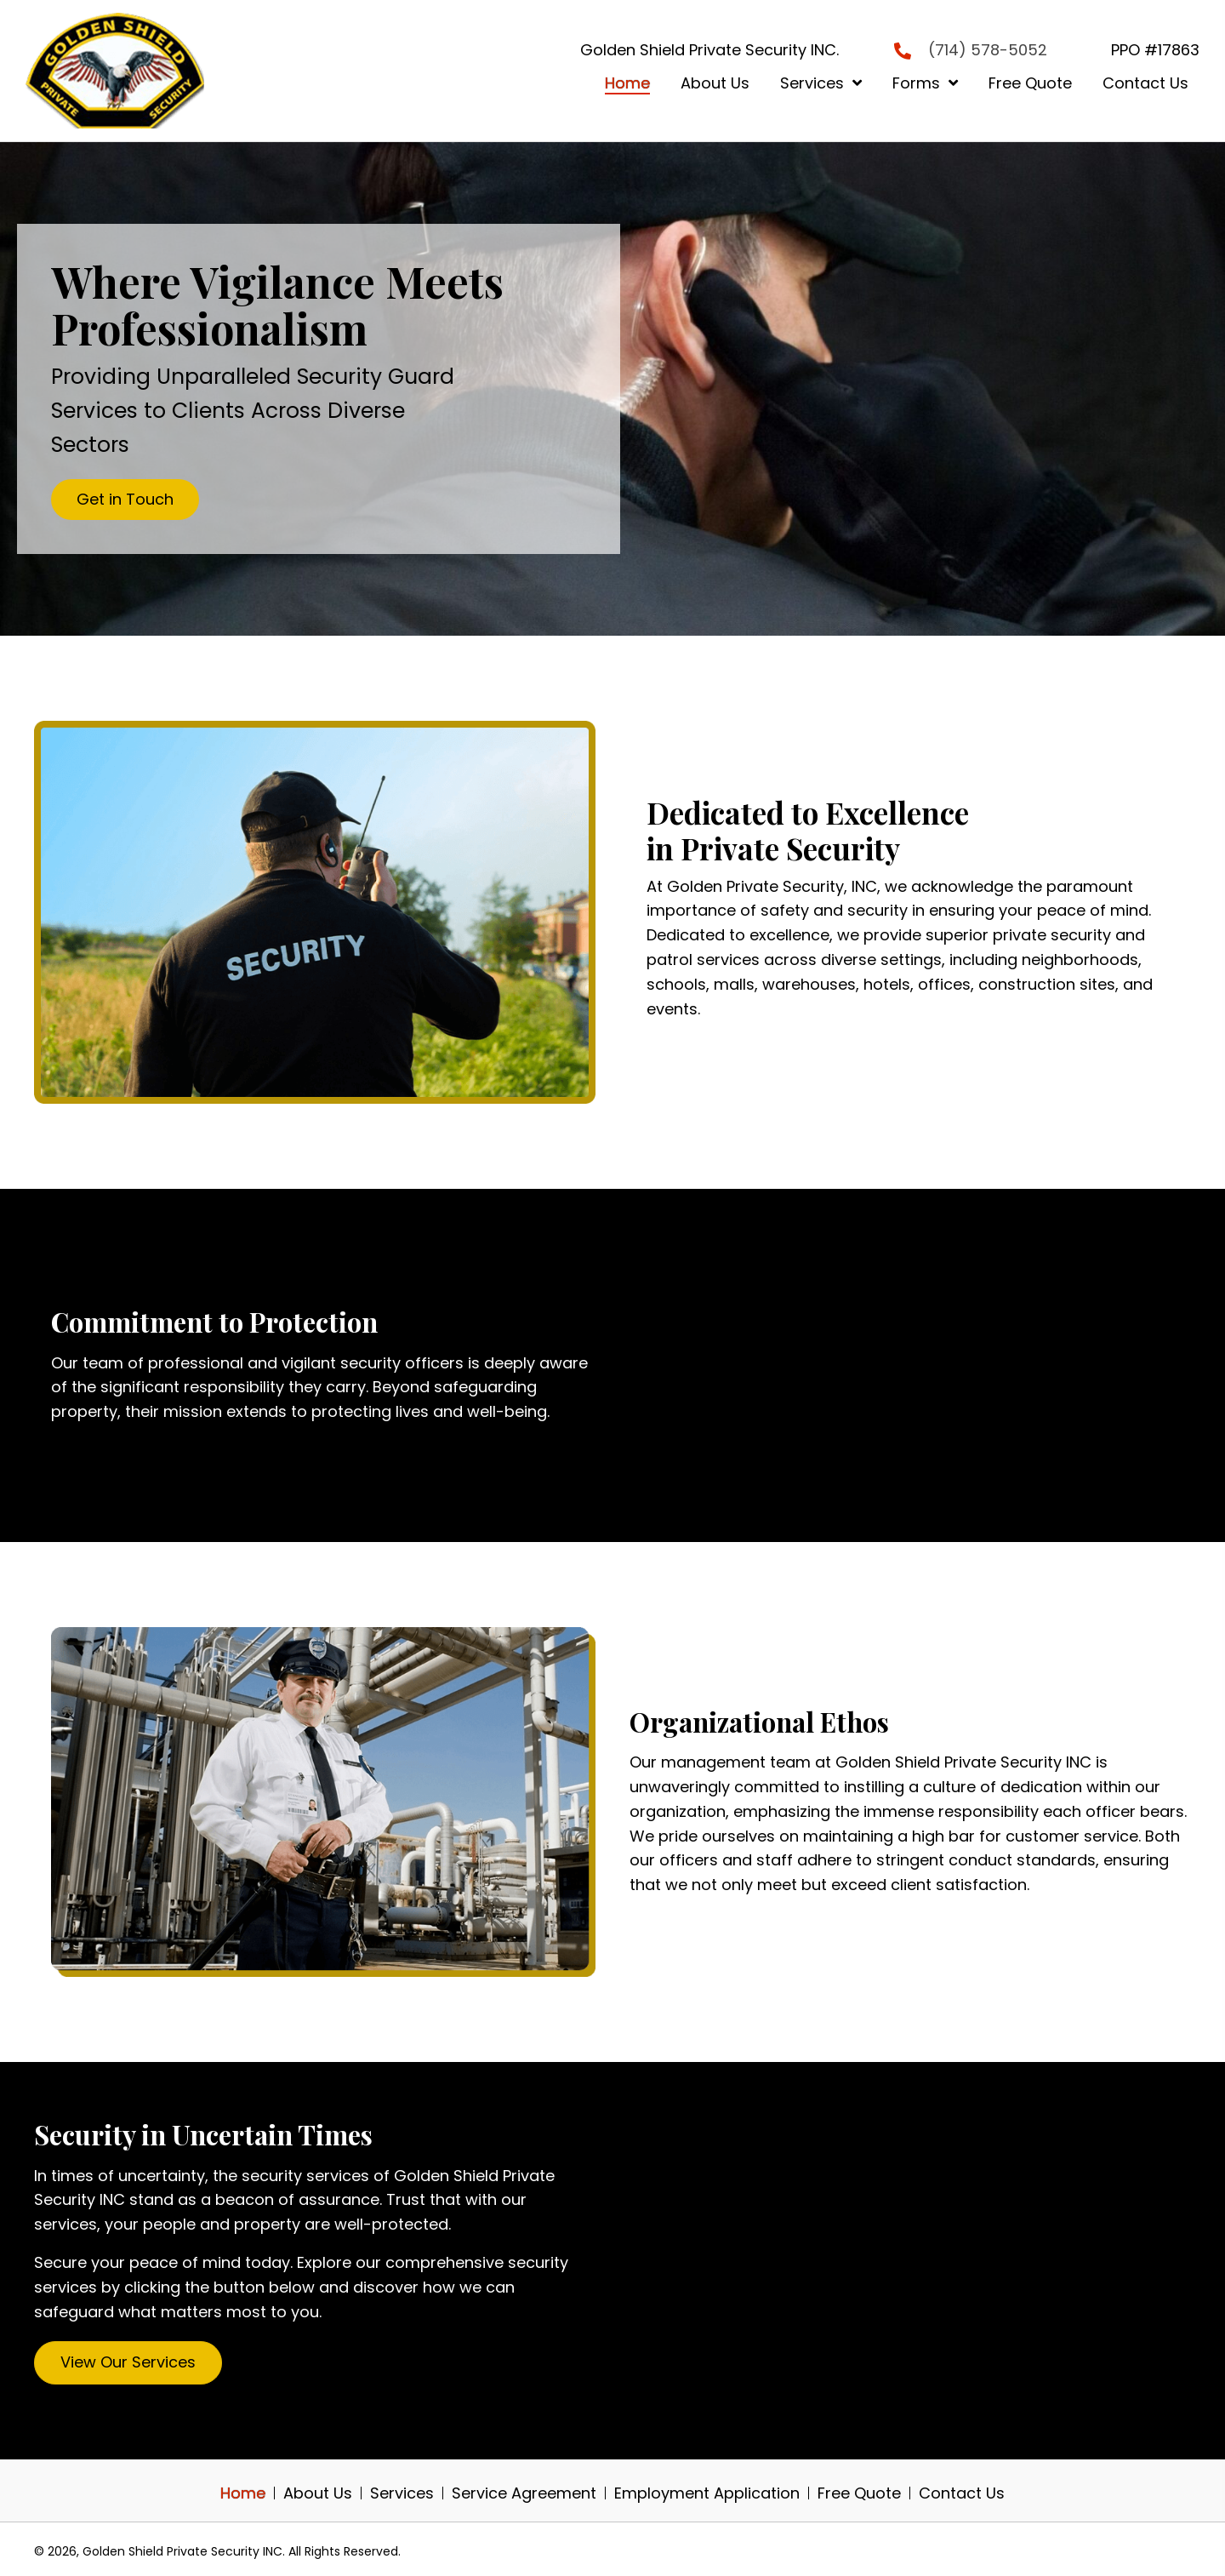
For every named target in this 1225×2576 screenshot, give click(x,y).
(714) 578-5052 (987, 49)
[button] (125, 500)
